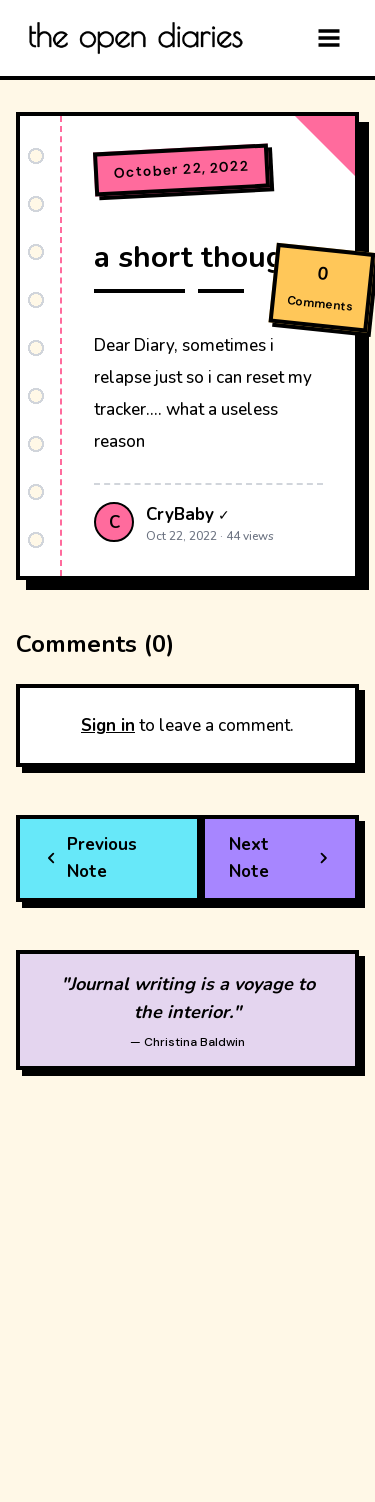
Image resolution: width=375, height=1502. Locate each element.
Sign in (108, 725)
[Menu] (329, 38)
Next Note (280, 858)
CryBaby (180, 514)
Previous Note (90, 858)
